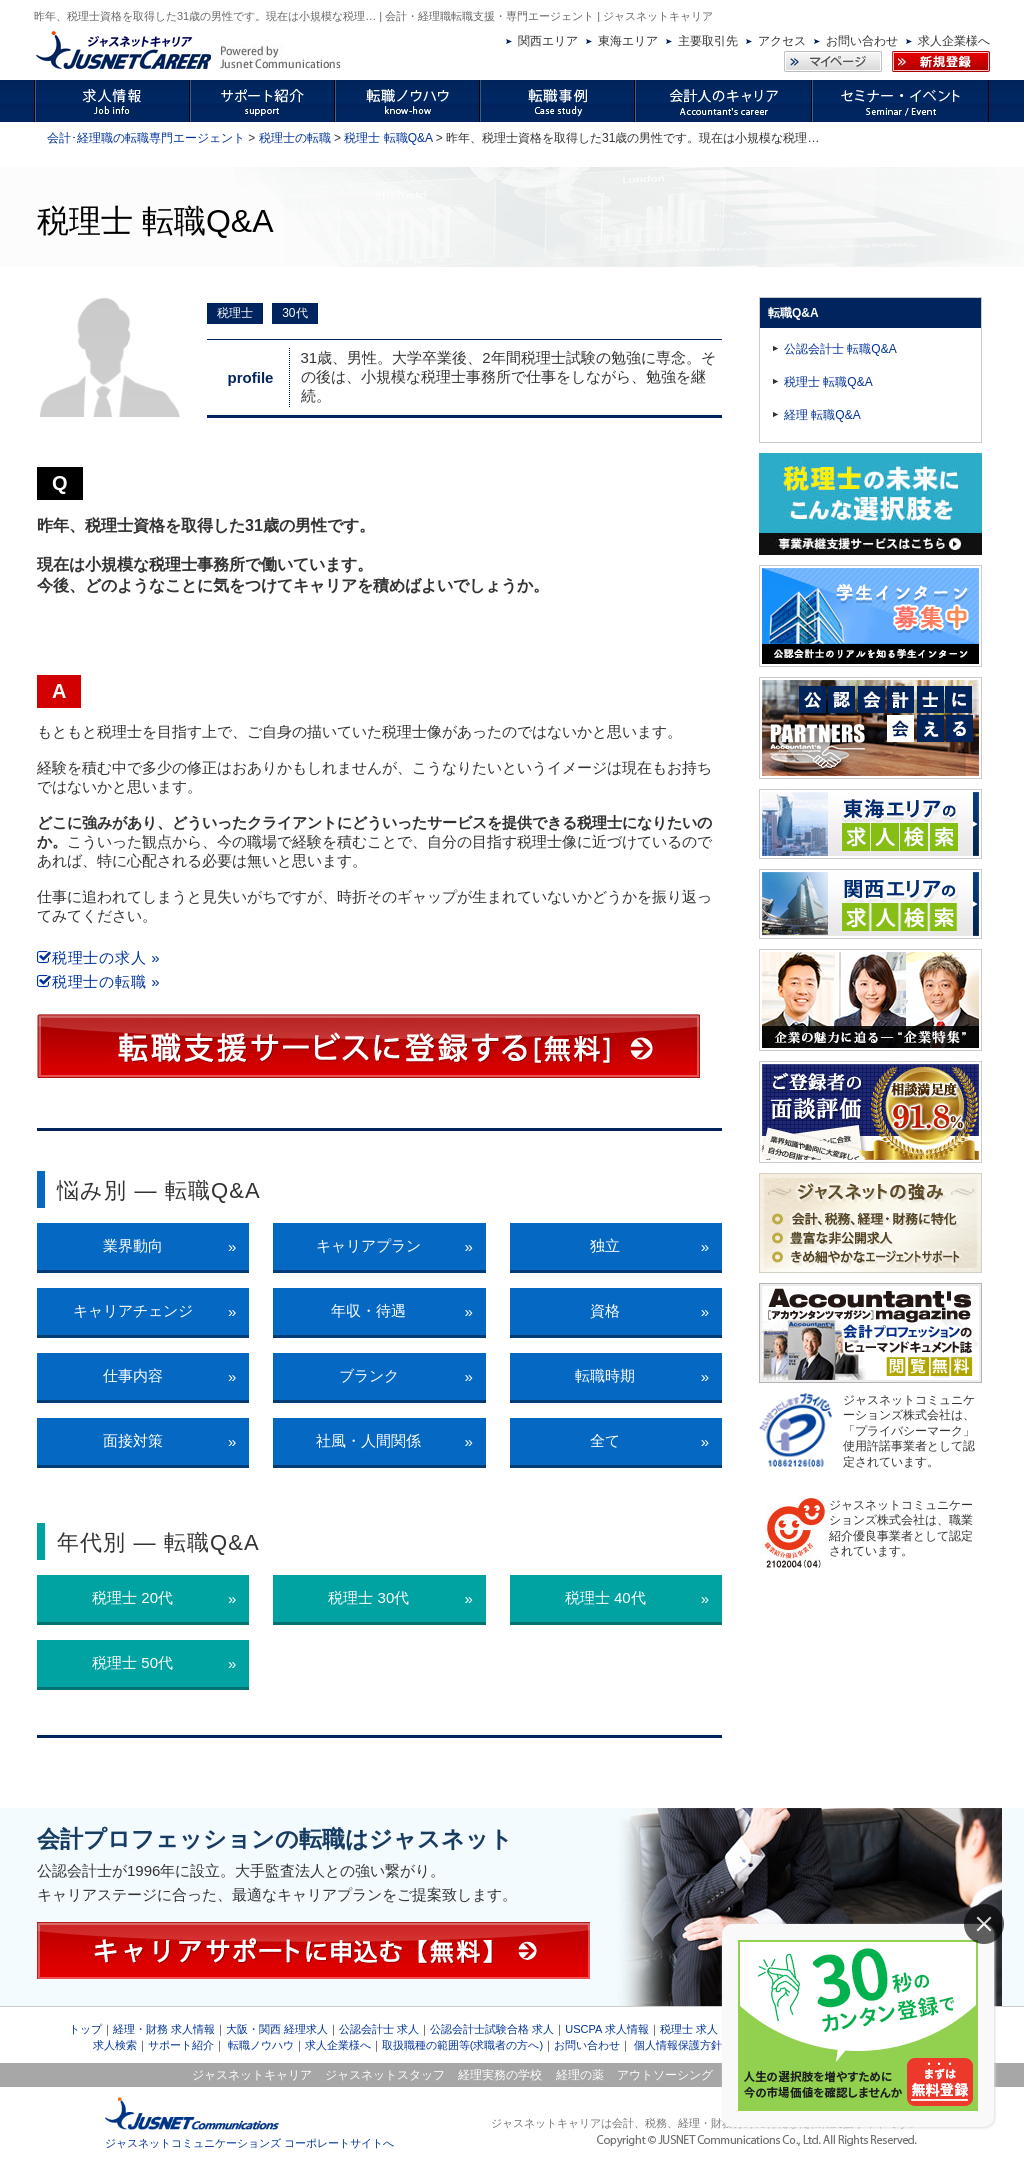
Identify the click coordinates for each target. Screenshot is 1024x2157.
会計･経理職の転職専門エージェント (146, 138)
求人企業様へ (954, 41)
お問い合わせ (862, 41)
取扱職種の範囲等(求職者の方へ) (462, 2045)
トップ (85, 2029)
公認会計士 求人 (379, 2029)
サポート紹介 (181, 2045)
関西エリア (548, 41)
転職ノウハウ (261, 2045)
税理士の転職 (295, 138)
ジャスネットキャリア (252, 2075)
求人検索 (115, 2045)
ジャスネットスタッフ (385, 2075)
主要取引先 (708, 41)
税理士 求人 (689, 2029)
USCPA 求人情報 (607, 2029)
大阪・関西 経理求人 (277, 2029)
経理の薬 (580, 2075)
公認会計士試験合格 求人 (492, 2029)
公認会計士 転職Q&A (840, 349)
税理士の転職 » (98, 981)
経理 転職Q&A (822, 415)
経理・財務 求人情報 (164, 2029)
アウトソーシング (665, 2075)
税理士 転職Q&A (388, 138)
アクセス (782, 41)
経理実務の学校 (500, 2075)
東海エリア (628, 41)
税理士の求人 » (98, 957)
